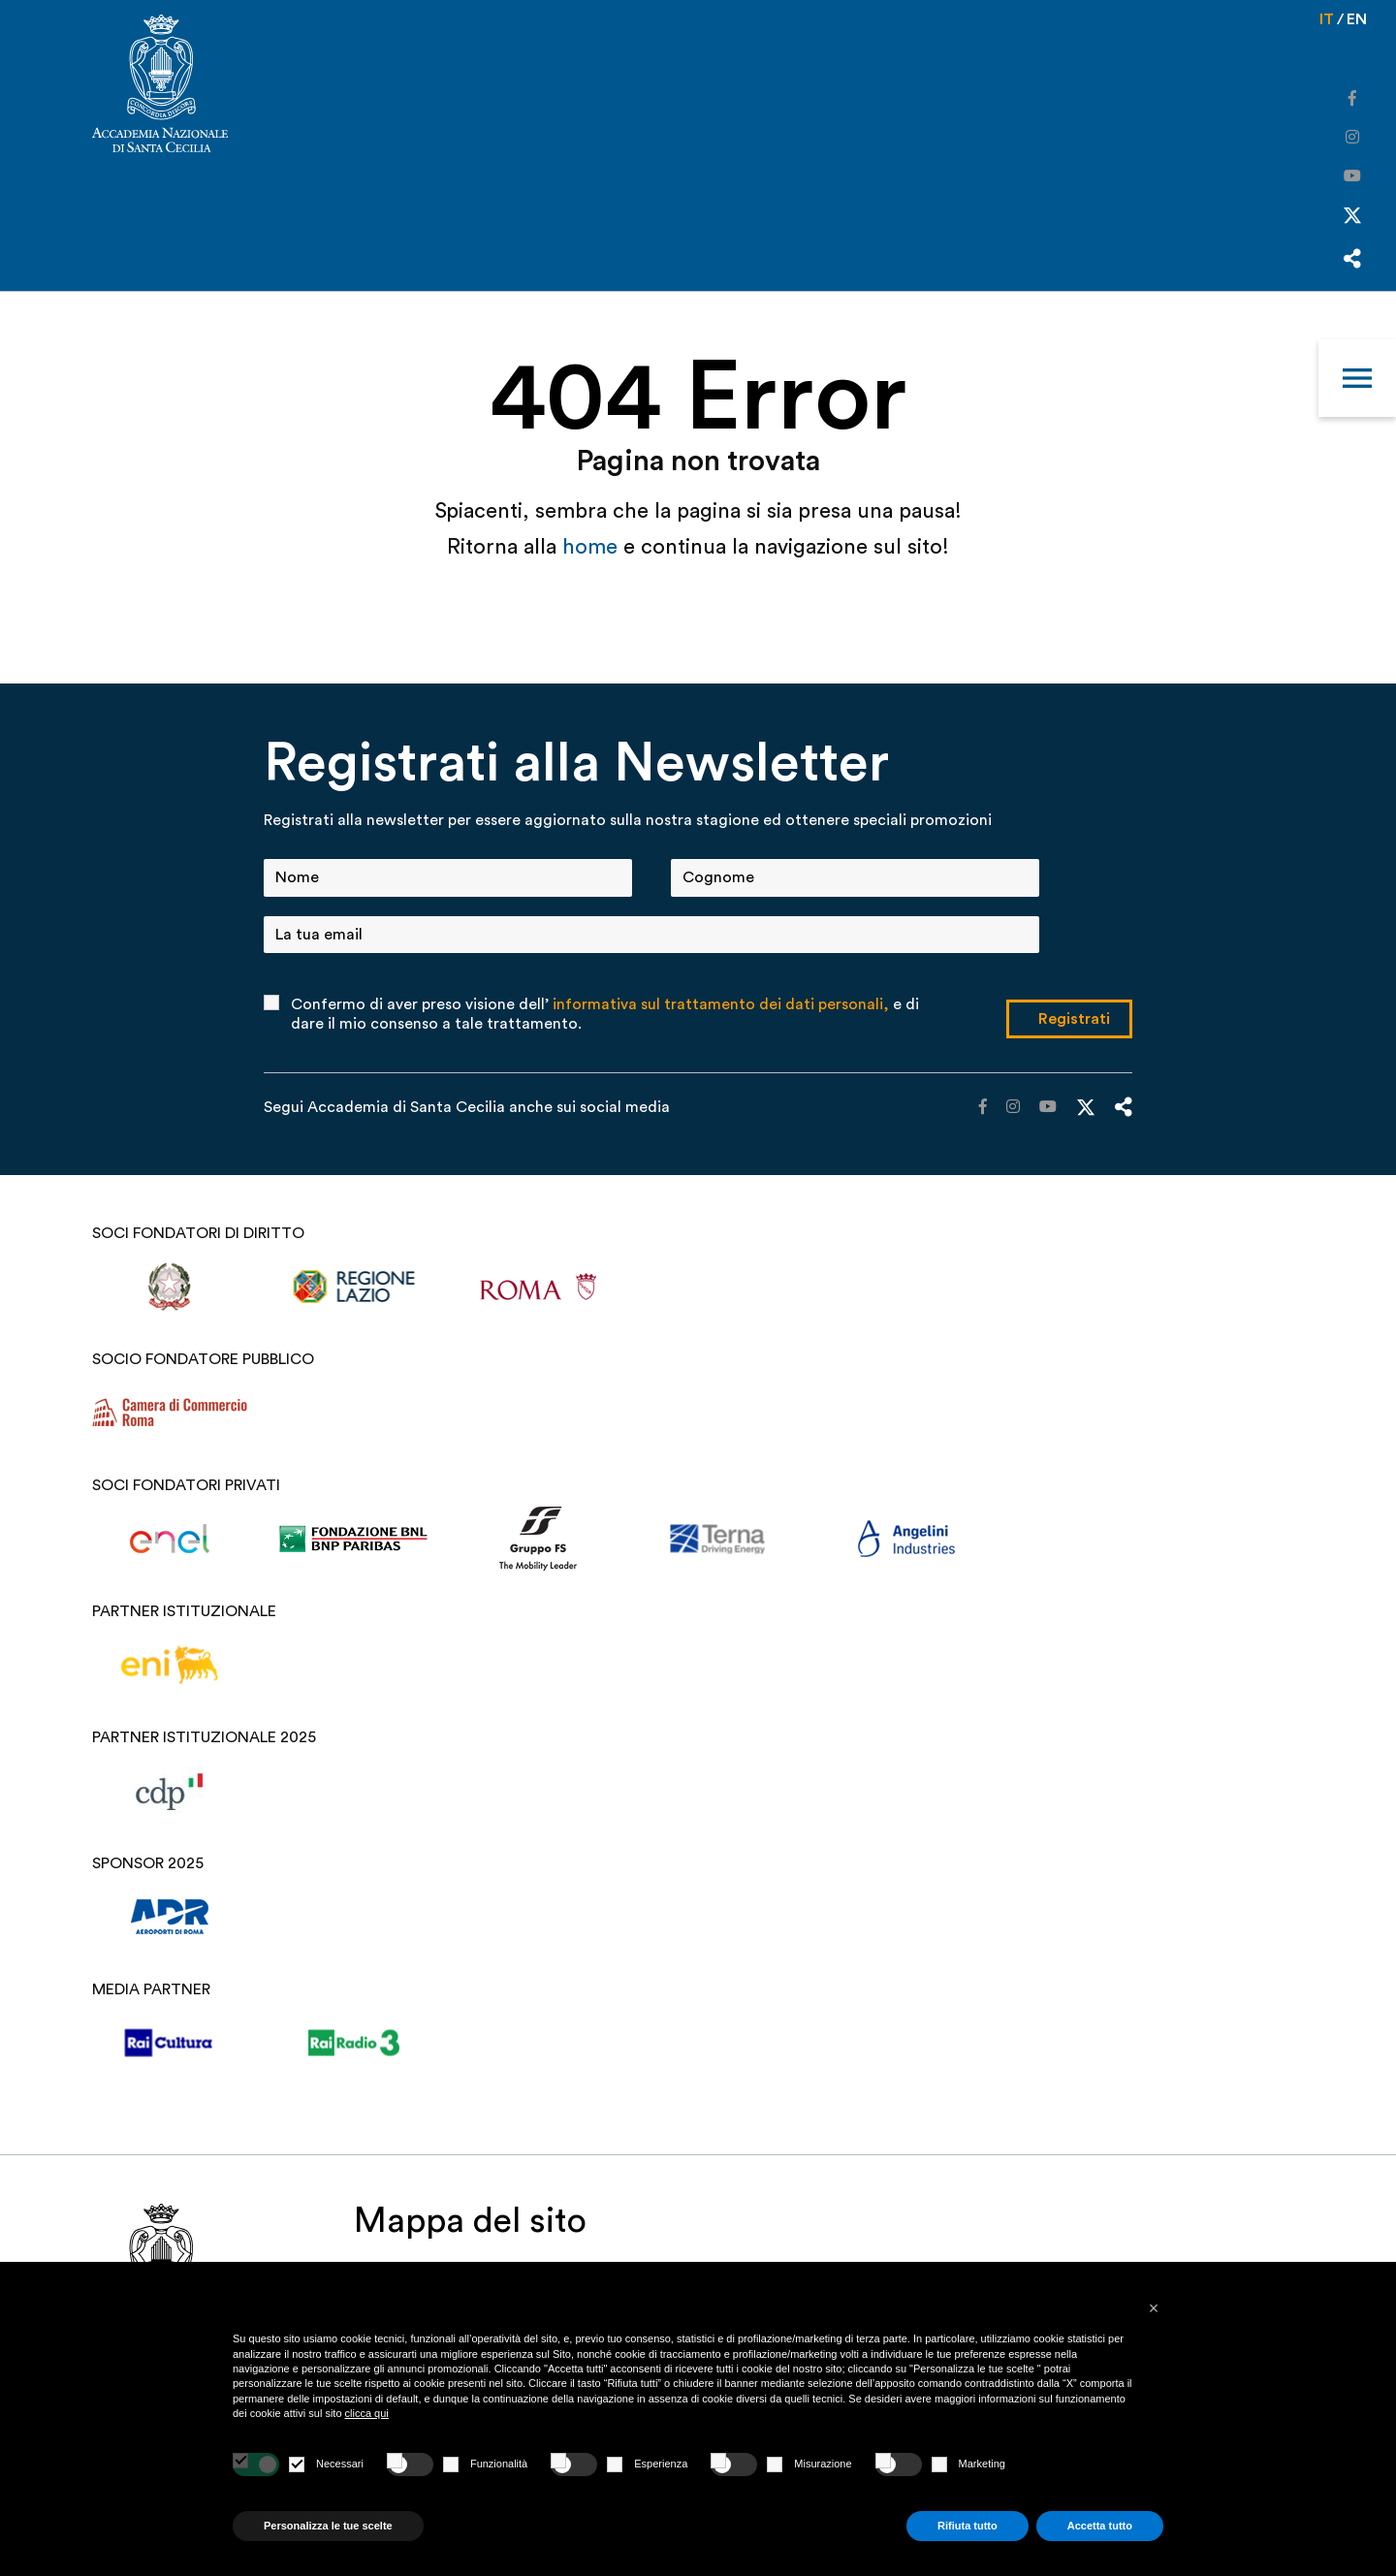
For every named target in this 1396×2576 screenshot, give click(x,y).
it (1326, 19)
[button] (1153, 2308)
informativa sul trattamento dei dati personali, (721, 1004)
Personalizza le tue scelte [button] (328, 2525)
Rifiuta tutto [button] (967, 2525)
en (1357, 19)
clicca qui (367, 2413)
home (592, 546)
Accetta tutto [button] (1099, 2525)
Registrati (1074, 1019)
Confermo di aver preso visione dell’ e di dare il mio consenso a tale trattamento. (605, 1014)
